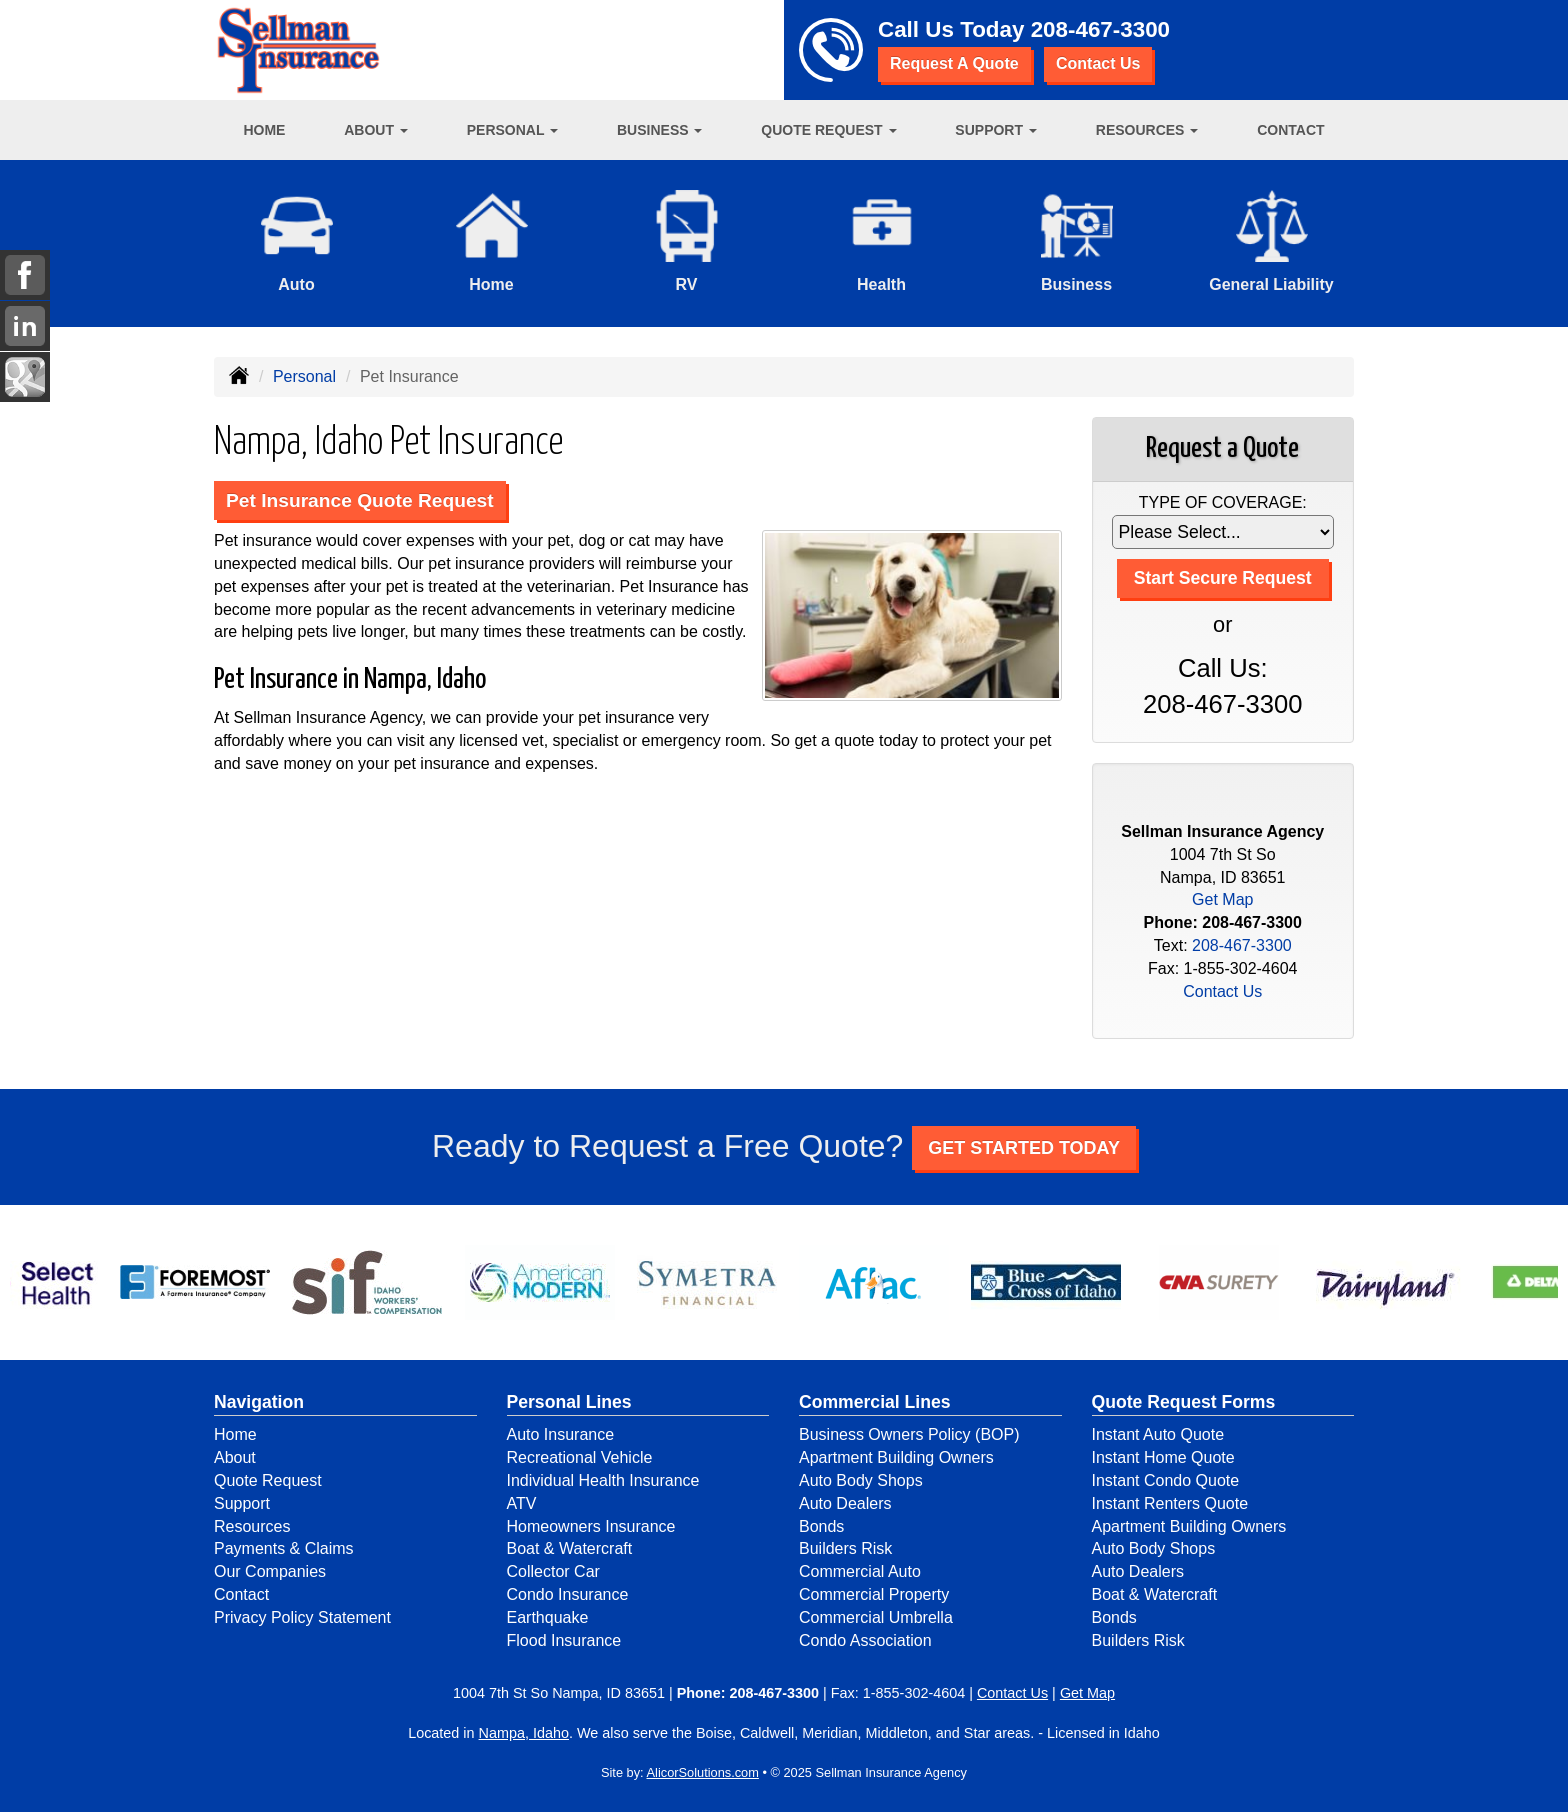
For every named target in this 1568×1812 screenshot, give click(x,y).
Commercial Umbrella (876, 1617)
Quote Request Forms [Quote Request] (1184, 1402)
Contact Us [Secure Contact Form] (1222, 991)
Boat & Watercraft (570, 1548)
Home (264, 130)
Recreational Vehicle (580, 1457)
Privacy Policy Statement (302, 1617)
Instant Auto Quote (1158, 1434)
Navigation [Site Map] (259, 1402)
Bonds (821, 1526)
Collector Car (553, 1571)
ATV (522, 1503)
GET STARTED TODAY (1024, 1148)
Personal (304, 376)
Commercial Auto (860, 1571)
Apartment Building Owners (896, 1457)
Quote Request (268, 1480)
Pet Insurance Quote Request (360, 500)
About (235, 1457)
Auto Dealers (845, 1503)
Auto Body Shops (861, 1480)
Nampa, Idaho (524, 1733)
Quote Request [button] (828, 130)
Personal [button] (512, 130)
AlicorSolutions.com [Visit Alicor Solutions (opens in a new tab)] (703, 1772)
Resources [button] (1147, 130)
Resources (252, 1526)
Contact (1290, 130)
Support (242, 1503)
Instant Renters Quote (1170, 1503)
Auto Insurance (561, 1434)
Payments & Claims (284, 1548)
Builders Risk (845, 1548)
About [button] (376, 130)
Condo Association (865, 1640)
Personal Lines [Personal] (569, 1402)
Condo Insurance (568, 1594)
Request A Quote (954, 63)
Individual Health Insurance (603, 1480)
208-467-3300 (1100, 29)
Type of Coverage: (1223, 502)
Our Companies (270, 1571)
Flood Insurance (564, 1640)
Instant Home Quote (1163, 1457)
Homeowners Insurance (591, 1526)
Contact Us (1098, 63)
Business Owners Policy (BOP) (909, 1434)
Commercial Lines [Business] (875, 1402)
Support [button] (996, 130)
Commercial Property (874, 1594)
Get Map (1222, 899)
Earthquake (548, 1617)
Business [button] (659, 130)
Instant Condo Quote (1166, 1480)
